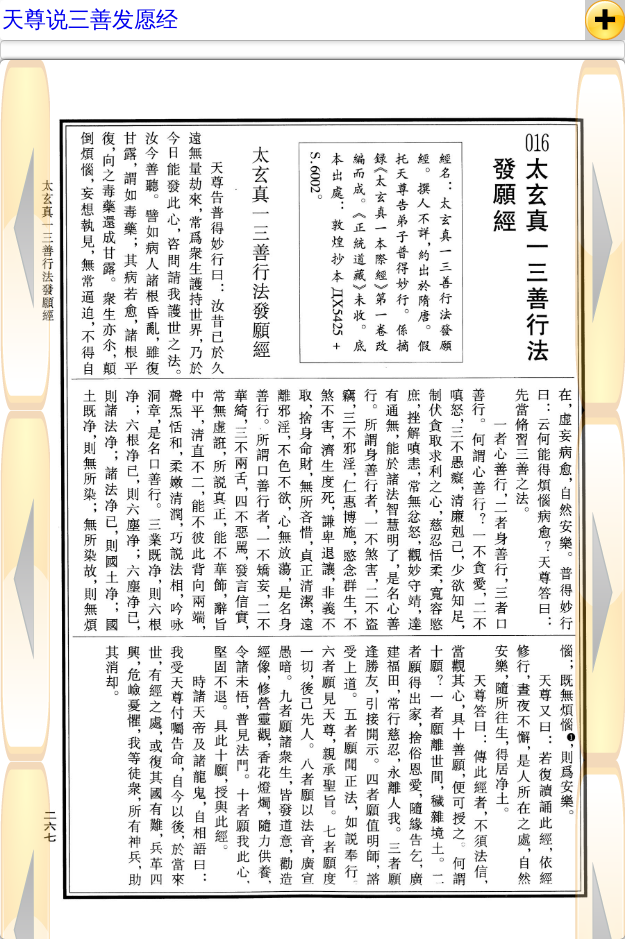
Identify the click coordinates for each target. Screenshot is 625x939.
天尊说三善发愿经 (90, 19)
